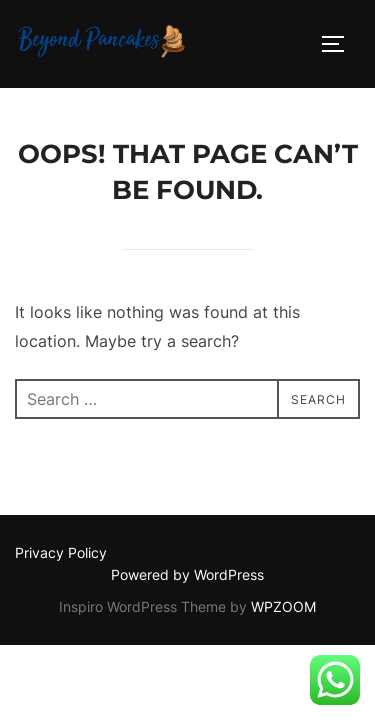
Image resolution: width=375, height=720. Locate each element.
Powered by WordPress (187, 574)
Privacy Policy (61, 552)
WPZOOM (283, 606)
